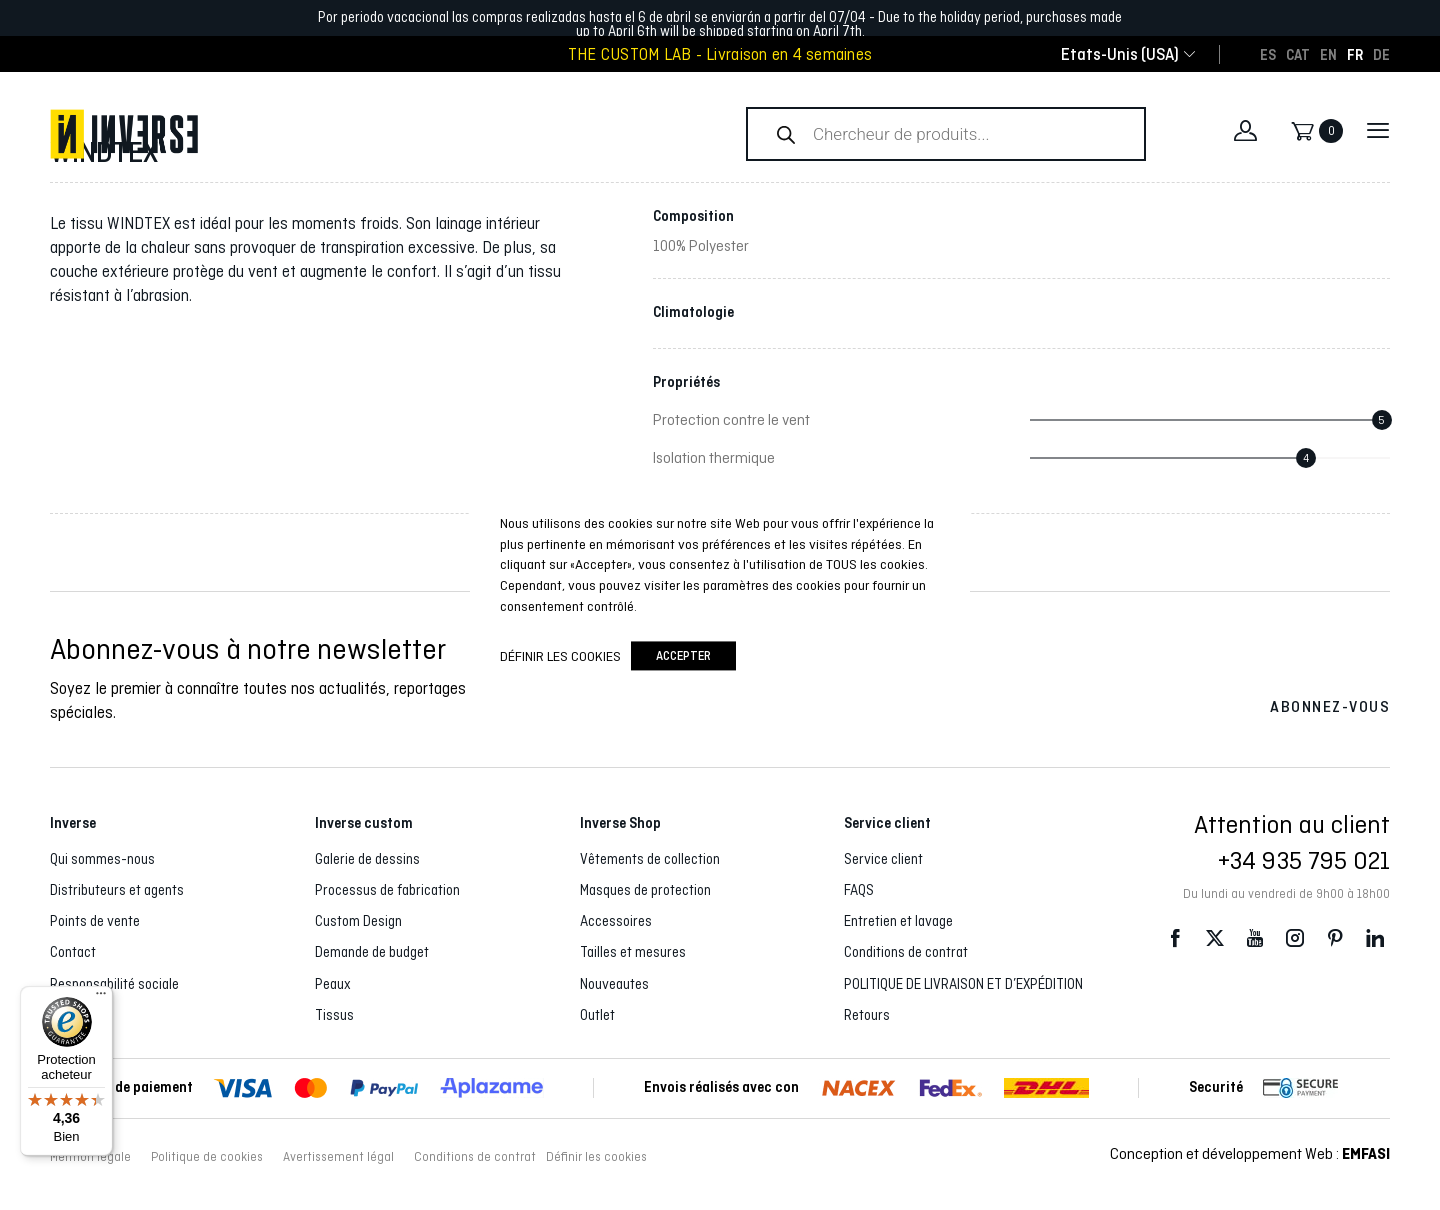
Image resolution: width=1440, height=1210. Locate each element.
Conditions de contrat (906, 952)
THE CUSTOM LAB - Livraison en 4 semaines (720, 54)
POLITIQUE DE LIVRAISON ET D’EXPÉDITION (963, 984)
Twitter (1215, 938)
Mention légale (90, 1157)
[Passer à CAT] (1298, 54)
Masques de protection (645, 890)
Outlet (597, 1015)
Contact (73, 952)
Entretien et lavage (898, 921)
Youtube (1255, 938)
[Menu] (101, 998)
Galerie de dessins (367, 859)
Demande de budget (372, 952)
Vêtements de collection (650, 859)
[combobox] (1120, 54)
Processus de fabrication (387, 890)
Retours (867, 1015)
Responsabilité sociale (114, 984)
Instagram (1295, 938)
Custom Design (358, 921)
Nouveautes (614, 984)
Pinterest (1335, 938)
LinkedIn (1375, 938)
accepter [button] (683, 656)
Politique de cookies (207, 1157)
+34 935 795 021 (1304, 860)
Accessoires (616, 921)
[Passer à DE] (1381, 54)
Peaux (333, 984)
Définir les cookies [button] (596, 1157)
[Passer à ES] (1268, 54)
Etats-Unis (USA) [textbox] (1120, 54)
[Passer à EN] (1328, 54)
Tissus (334, 1015)
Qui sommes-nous (102, 859)
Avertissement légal (338, 1157)
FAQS (859, 890)
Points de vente (95, 921)
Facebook (1175, 938)
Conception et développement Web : (1250, 1153)
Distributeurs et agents (117, 890)
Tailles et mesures (633, 952)
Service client (883, 859)
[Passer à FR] (1355, 54)
